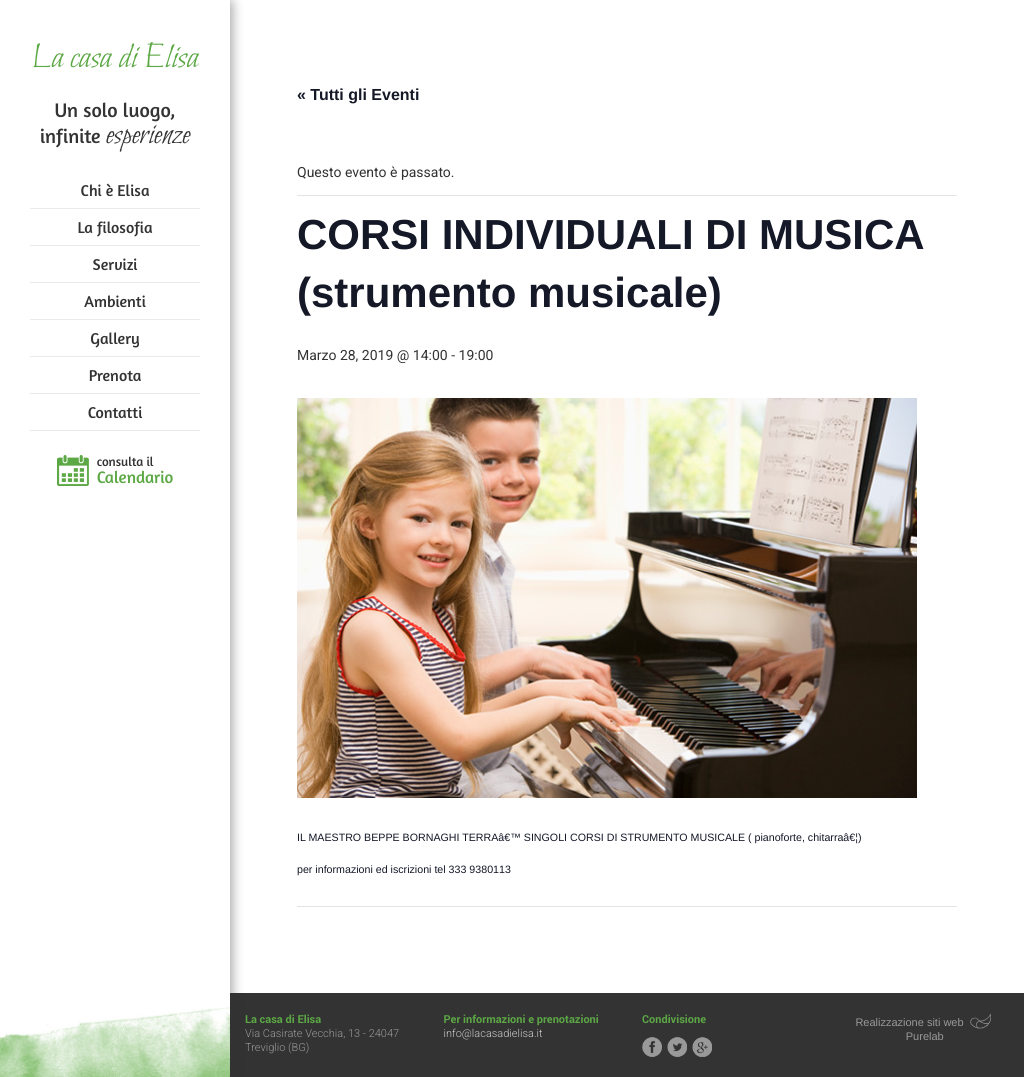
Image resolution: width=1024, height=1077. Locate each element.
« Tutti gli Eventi (358, 95)
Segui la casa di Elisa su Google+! (702, 1047)
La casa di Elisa (114, 59)
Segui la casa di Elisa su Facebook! (652, 1047)
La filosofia (115, 227)
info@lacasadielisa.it (493, 1033)
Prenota (115, 375)
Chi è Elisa (115, 190)
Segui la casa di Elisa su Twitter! (677, 1047)
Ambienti (114, 301)
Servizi (115, 264)
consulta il (135, 471)
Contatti (115, 412)
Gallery (114, 338)
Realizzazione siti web (909, 1023)
